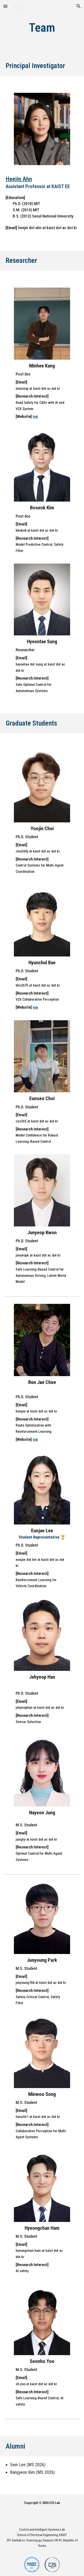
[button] (5, 6)
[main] (42, 28)
